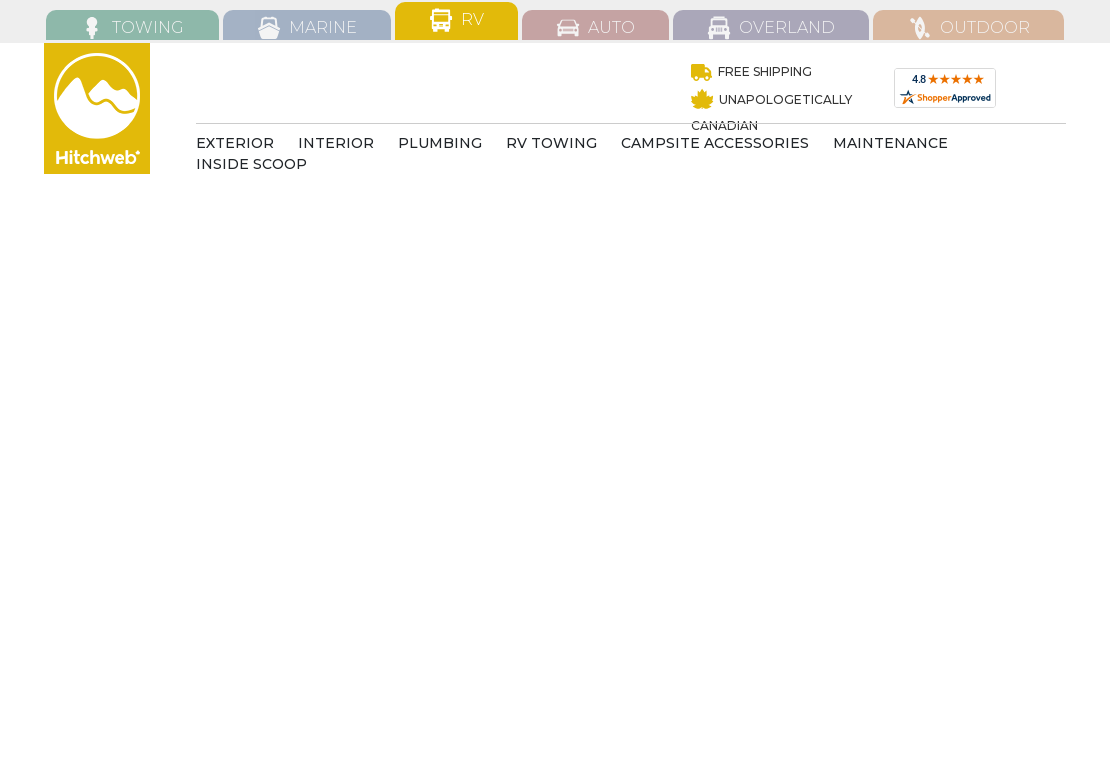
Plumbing (440, 143)
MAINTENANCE (890, 143)
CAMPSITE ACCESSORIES (715, 143)
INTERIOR (336, 143)
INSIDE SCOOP (251, 164)
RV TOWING (551, 143)
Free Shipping (751, 71)
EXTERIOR (235, 143)
